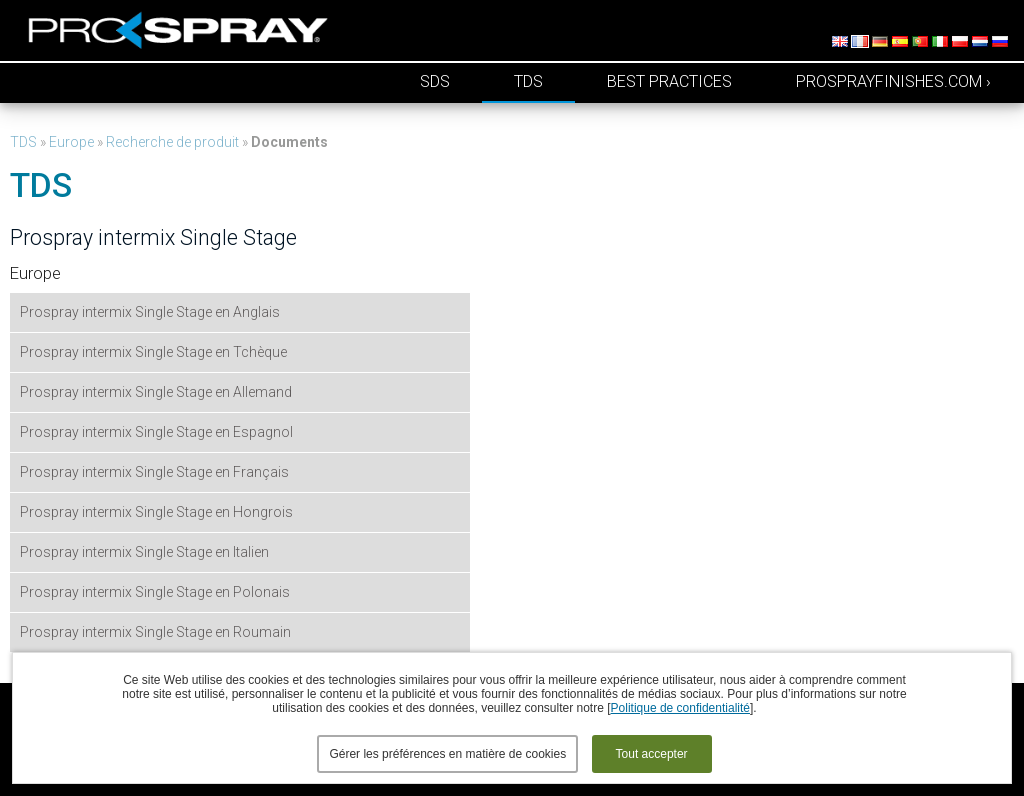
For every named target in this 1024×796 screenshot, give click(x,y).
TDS (528, 81)
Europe (71, 142)
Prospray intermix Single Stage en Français (154, 472)
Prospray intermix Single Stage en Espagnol (156, 432)
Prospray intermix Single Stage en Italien (144, 552)
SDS (435, 81)
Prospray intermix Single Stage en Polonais (155, 592)
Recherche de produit (172, 142)
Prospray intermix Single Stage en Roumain (155, 632)
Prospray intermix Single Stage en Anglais (150, 312)
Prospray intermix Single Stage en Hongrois (156, 512)
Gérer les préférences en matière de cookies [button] (447, 754)
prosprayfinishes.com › (893, 81)
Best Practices (669, 81)
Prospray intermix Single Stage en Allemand (156, 392)
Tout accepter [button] (652, 754)
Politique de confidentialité (680, 708)
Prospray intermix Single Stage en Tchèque (153, 352)
